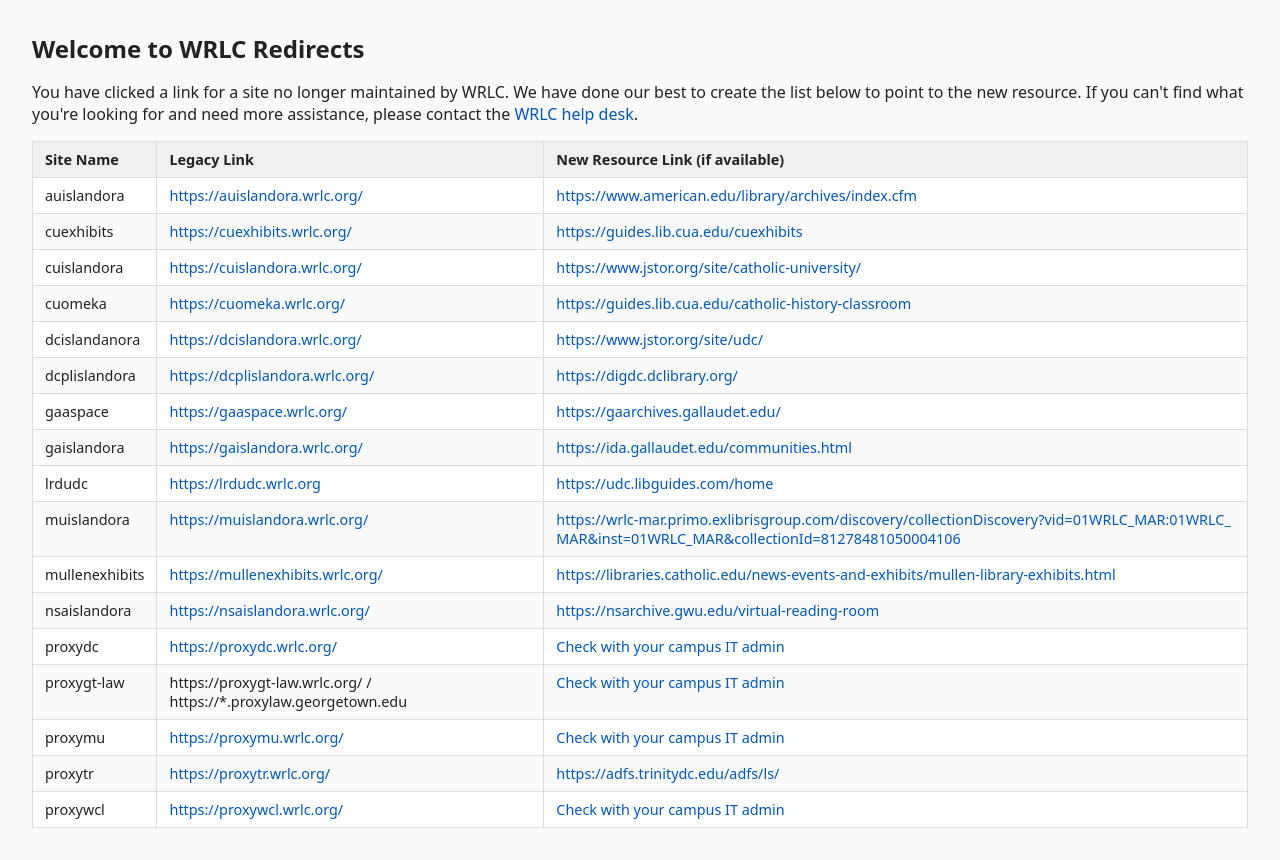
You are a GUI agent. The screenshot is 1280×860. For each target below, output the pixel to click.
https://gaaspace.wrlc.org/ (258, 411)
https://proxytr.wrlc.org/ (249, 773)
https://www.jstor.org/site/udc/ (659, 339)
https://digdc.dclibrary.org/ (647, 375)
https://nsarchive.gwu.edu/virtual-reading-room (717, 610)
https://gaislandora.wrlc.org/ (265, 447)
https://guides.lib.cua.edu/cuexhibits (679, 231)
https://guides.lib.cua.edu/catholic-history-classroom (733, 303)
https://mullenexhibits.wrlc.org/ (275, 574)
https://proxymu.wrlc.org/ (256, 737)
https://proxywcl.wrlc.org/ (256, 809)
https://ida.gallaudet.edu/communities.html (704, 447)
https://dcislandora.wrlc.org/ (265, 339)
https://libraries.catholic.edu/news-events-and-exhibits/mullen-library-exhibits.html (835, 574)
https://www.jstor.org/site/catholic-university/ (708, 267)
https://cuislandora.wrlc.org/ (265, 267)
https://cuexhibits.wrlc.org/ (260, 231)
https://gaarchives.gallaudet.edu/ (668, 411)
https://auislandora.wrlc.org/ (265, 195)
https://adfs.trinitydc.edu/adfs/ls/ (667, 773)
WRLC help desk (573, 114)
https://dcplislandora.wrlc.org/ (271, 375)
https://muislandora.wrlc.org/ (268, 519)
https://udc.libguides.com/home (664, 483)
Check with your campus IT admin (670, 646)
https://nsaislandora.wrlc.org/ (269, 610)
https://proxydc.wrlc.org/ (253, 646)
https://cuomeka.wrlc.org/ (257, 303)
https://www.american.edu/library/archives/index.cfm (736, 195)
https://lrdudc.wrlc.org (244, 483)
